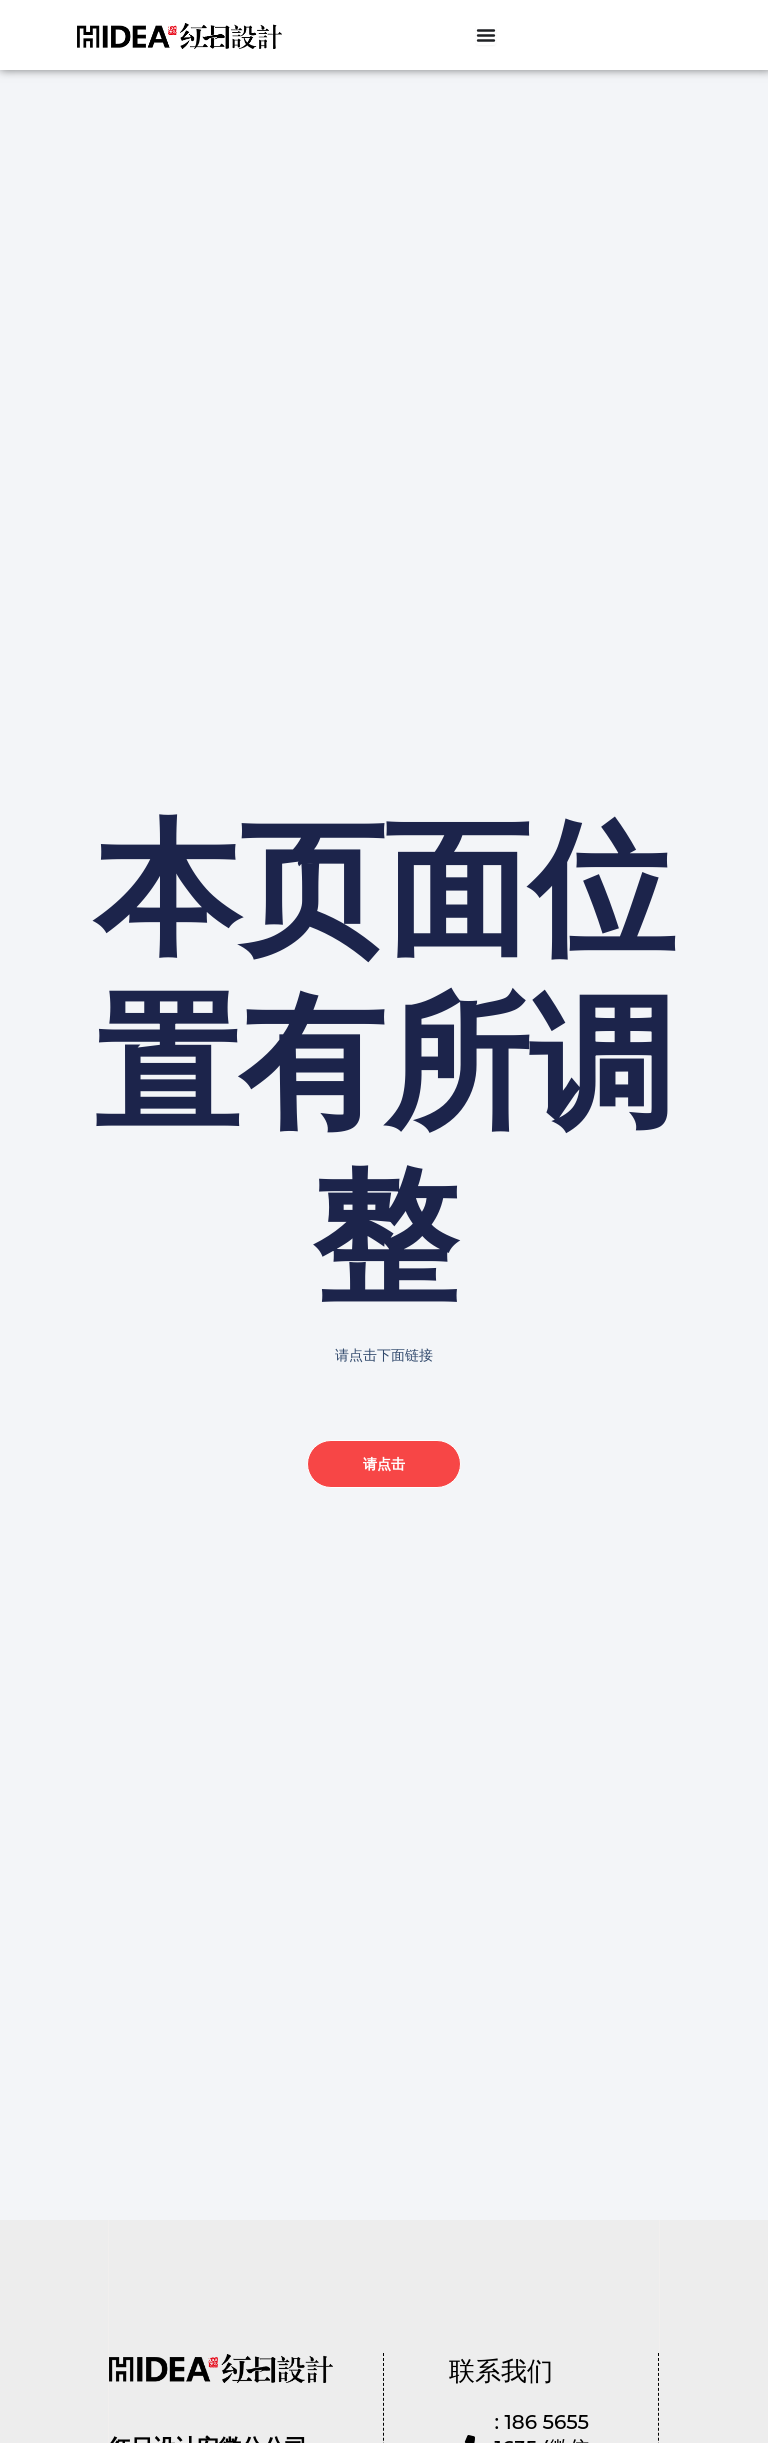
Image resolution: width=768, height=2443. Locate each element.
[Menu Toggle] (486, 35)
